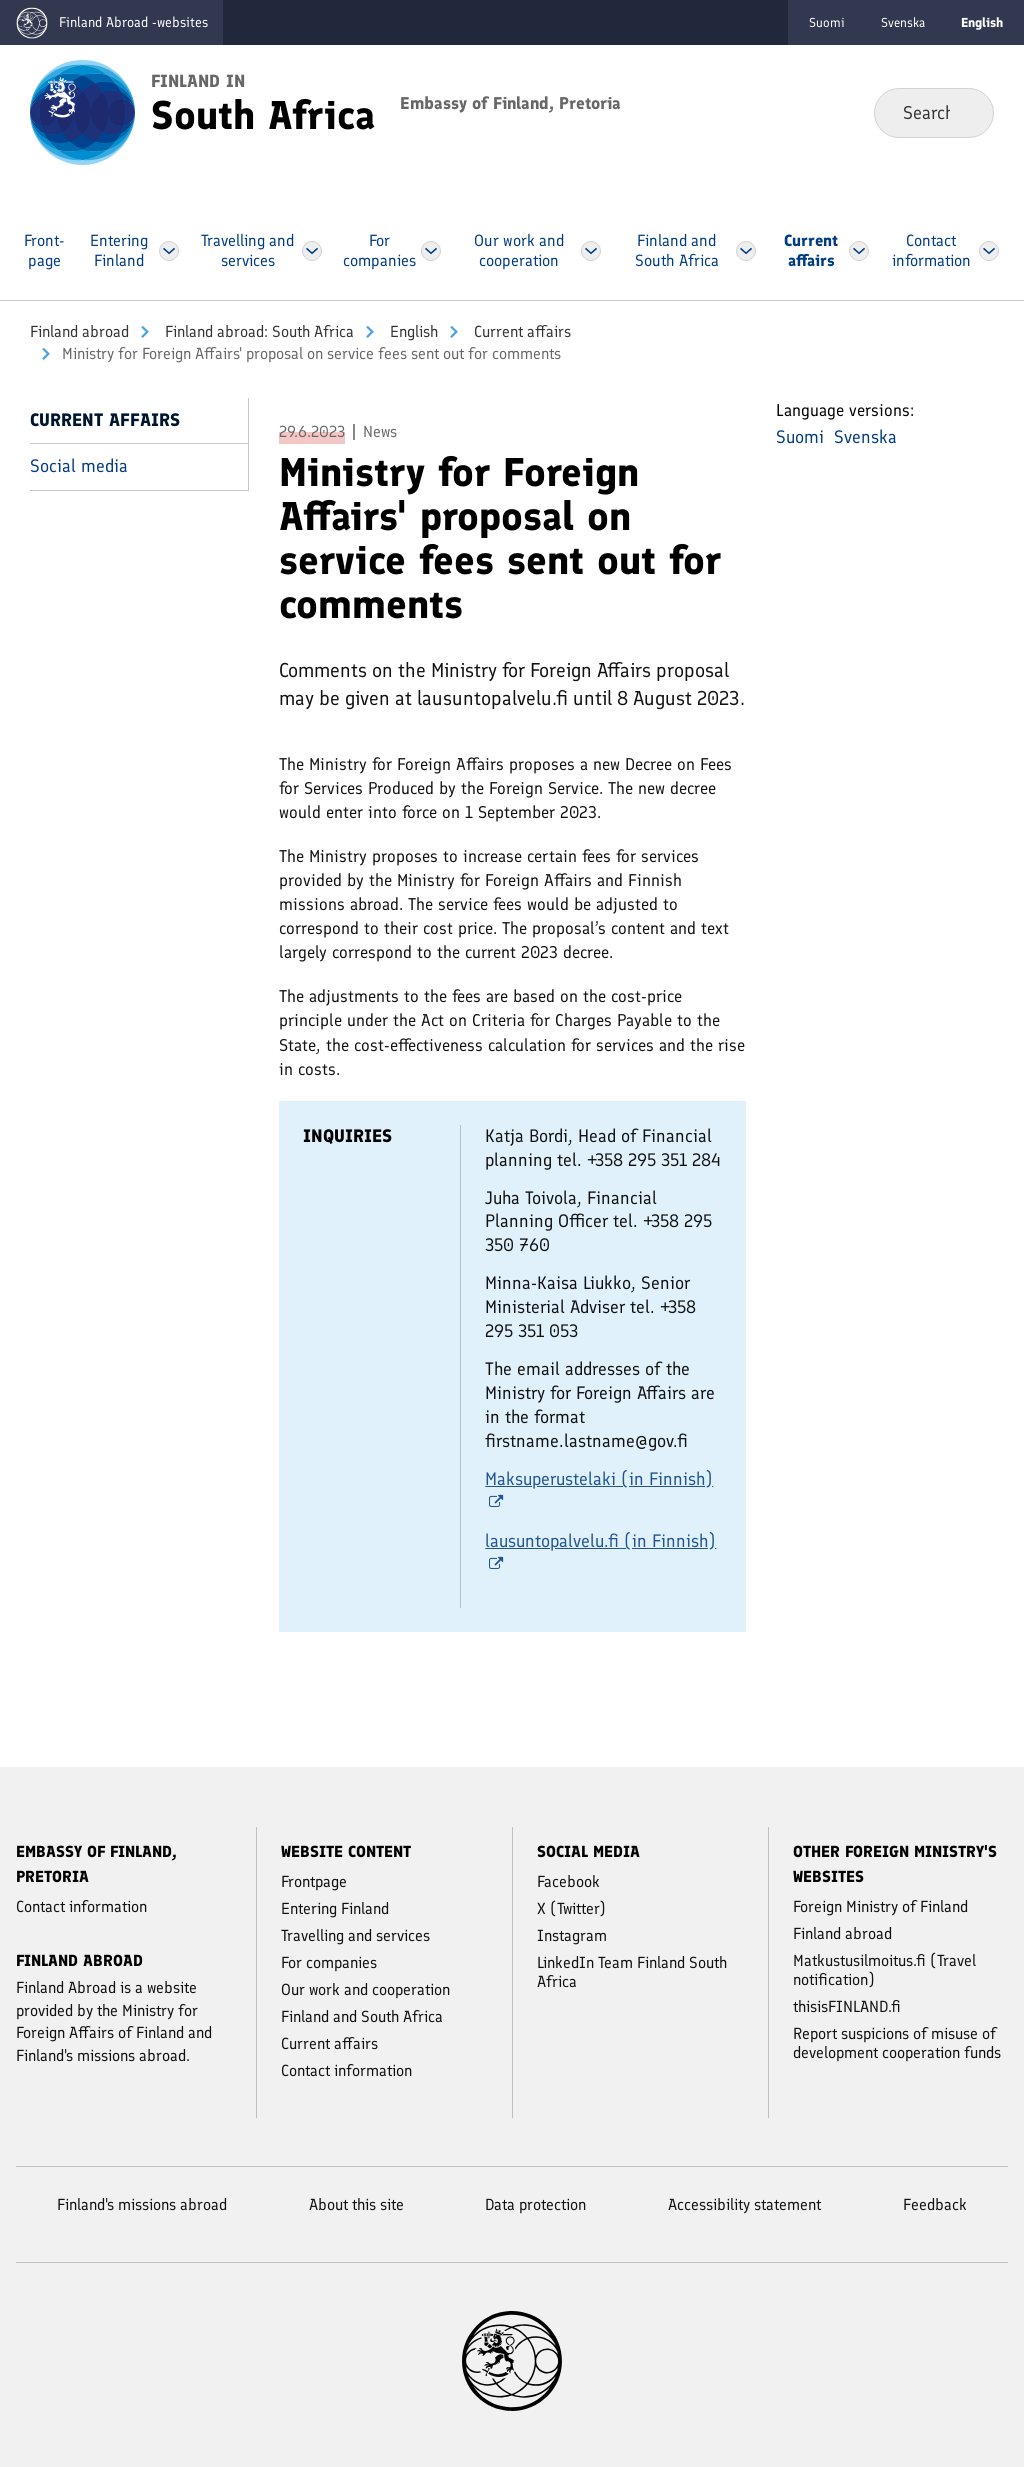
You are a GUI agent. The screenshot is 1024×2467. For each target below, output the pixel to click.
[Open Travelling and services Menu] (311, 251)
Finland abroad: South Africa (257, 331)
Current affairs (520, 331)
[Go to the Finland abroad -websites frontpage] (111, 22)
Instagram (572, 1935)
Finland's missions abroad (142, 2204)
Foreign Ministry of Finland (880, 1906)
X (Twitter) (571, 1908)
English (412, 331)
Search (962, 112)
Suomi (827, 22)
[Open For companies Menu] (432, 251)
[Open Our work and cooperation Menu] (591, 251)
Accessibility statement (744, 2204)
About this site (356, 2204)
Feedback (935, 2204)
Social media (79, 466)
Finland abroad (79, 331)
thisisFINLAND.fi (847, 2006)
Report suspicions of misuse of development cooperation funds (897, 2043)
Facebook (568, 1881)
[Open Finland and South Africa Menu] (747, 251)
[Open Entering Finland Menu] (169, 251)
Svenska (903, 22)
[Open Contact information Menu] (988, 251)
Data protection (535, 2204)
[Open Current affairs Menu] (858, 251)
